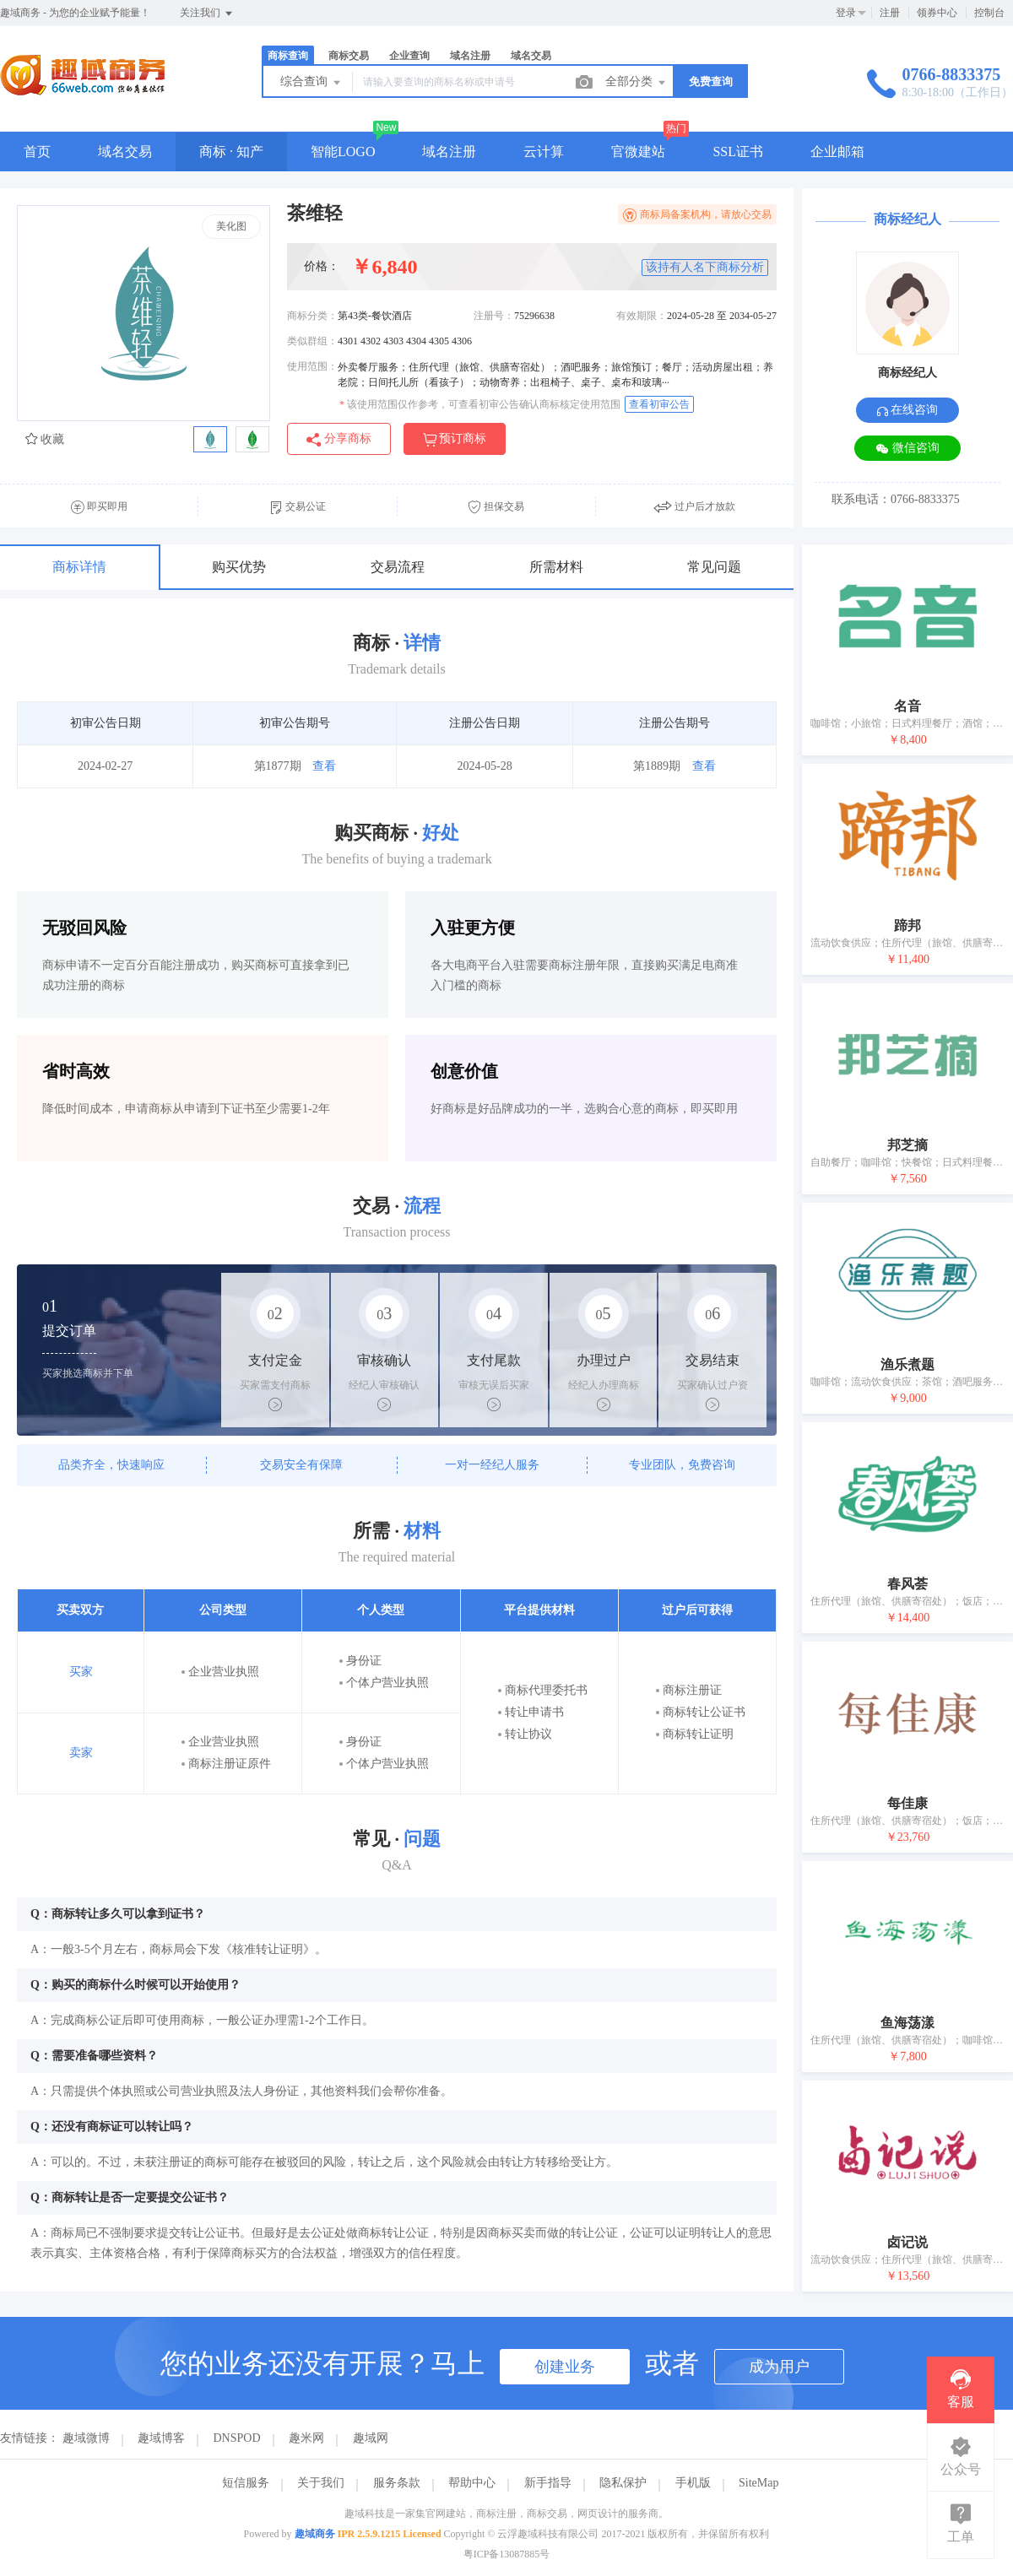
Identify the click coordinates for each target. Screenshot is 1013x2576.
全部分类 (636, 83)
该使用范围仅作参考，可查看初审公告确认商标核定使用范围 (479, 404)
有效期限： (641, 316)
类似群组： (312, 341)
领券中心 (937, 13)
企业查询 (409, 56)
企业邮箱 (837, 151)
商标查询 (288, 56)
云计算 (543, 151)
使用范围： (312, 366)
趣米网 (306, 2438)
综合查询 (311, 83)
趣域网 (370, 2438)
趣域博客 (161, 2438)
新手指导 (548, 2482)
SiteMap (758, 2482)
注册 (890, 13)
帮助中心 (472, 2482)
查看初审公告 (659, 404)
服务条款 (396, 2482)
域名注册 (470, 56)
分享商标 (338, 439)
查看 (324, 766)
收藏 (44, 439)
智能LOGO (343, 151)
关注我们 (207, 13)
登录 (846, 13)
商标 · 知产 (231, 151)
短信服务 (245, 2482)
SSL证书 (737, 151)
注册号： (494, 316)
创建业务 (564, 2366)
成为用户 (779, 2366)
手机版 (693, 2482)
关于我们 (320, 2482)
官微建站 (638, 151)
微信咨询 (907, 448)
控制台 (989, 13)
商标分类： (312, 316)
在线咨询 (908, 409)
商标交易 (348, 56)
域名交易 (531, 56)
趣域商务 (315, 2534)
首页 (37, 151)
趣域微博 (86, 2438)
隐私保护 (623, 2482)
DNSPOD (237, 2438)
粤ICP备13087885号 (506, 2554)
